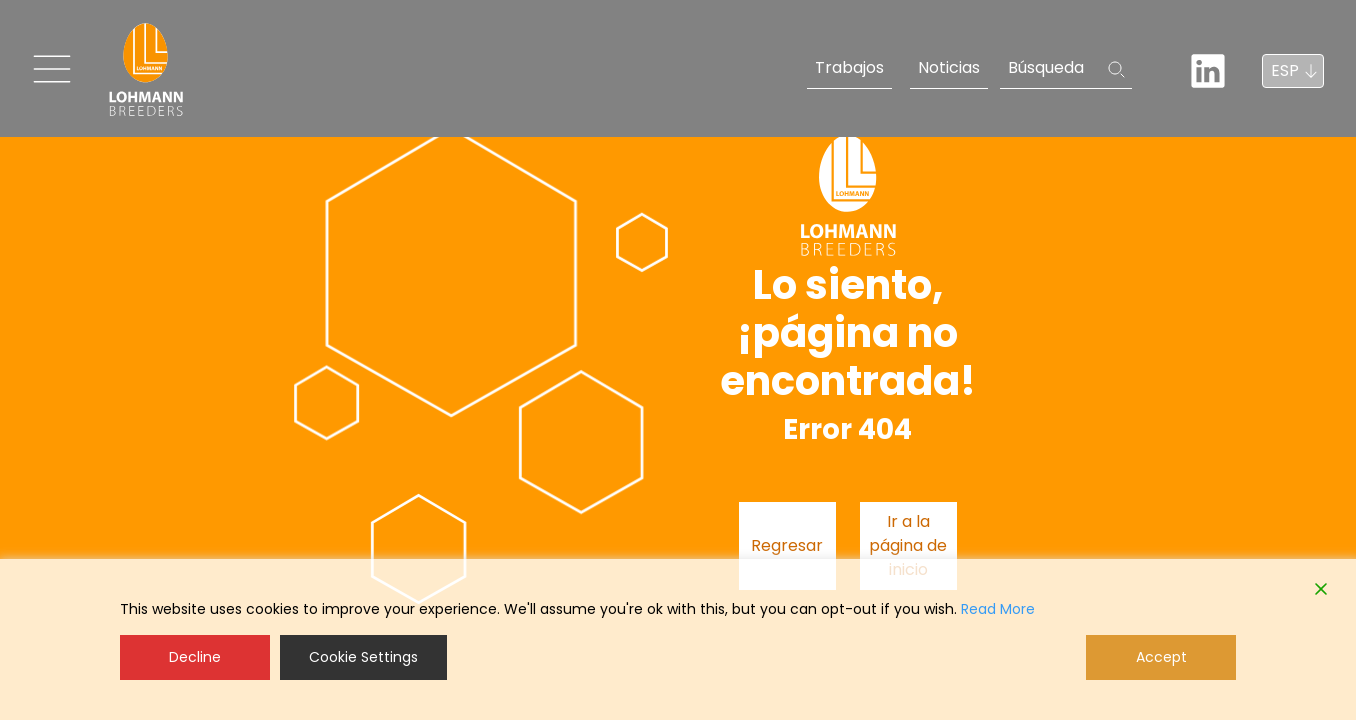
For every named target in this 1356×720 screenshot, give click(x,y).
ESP (1285, 70)
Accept (1161, 657)
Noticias (949, 67)
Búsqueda (1046, 67)
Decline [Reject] (195, 657)
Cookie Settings (363, 657)
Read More (998, 609)
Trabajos (849, 67)
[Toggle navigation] (52, 69)
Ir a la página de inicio (908, 545)
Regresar (787, 545)
